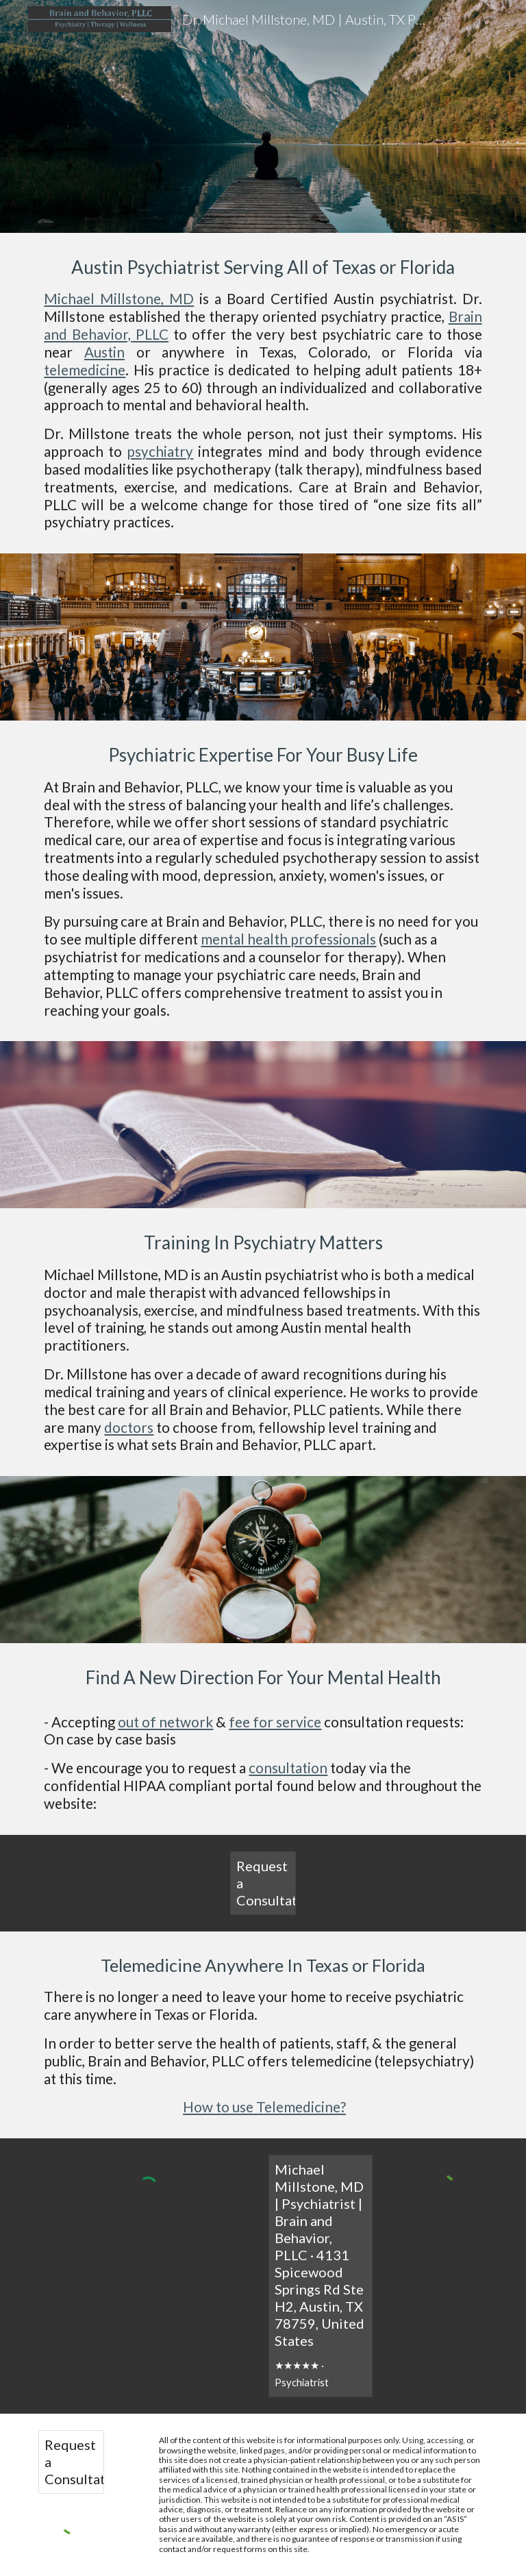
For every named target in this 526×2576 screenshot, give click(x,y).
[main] (263, 116)
